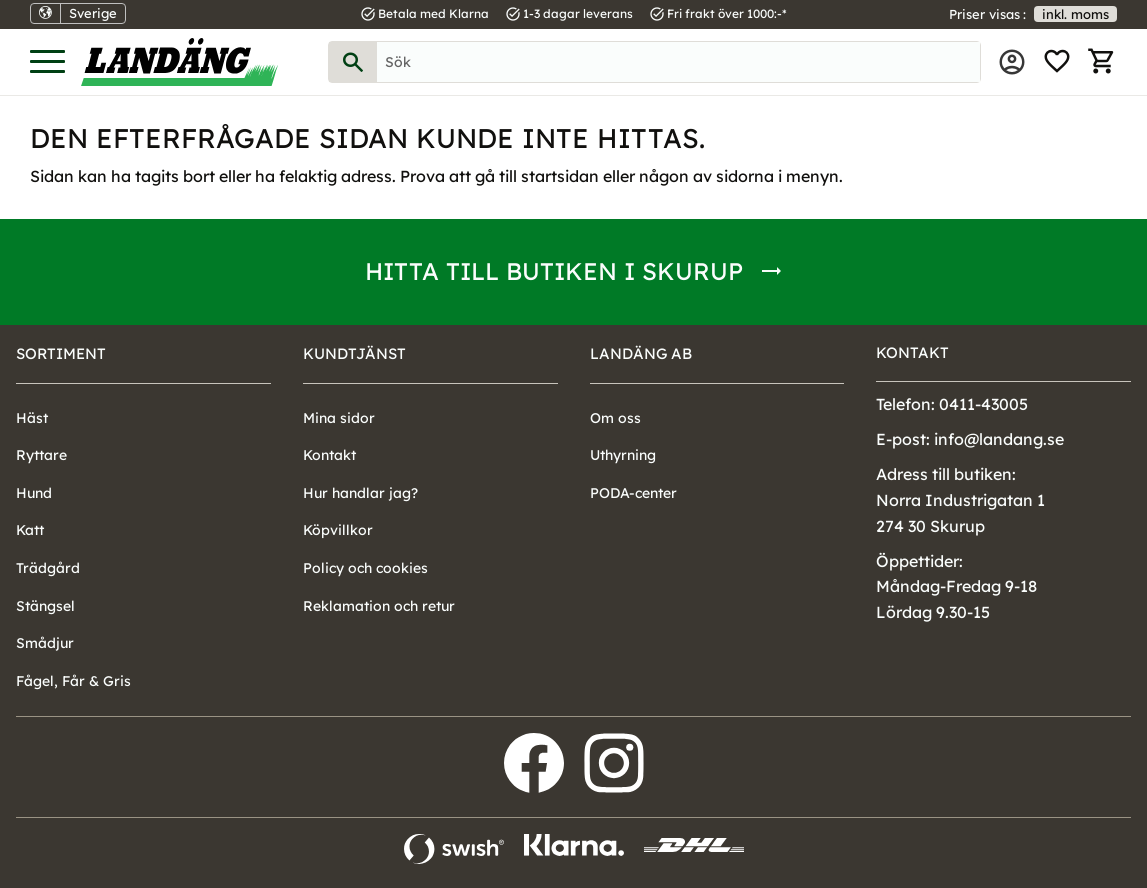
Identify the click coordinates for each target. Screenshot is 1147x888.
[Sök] (353, 62)
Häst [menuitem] (32, 418)
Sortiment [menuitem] (61, 353)
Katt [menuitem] (30, 530)
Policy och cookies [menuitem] (365, 568)
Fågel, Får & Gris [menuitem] (73, 681)
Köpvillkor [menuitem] (338, 530)
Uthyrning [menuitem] (623, 455)
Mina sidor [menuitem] (1012, 62)
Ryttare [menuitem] (41, 455)
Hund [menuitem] (34, 493)
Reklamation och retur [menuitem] (379, 606)
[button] (47, 62)
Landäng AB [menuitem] (641, 353)
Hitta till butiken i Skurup (554, 271)
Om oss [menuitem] (615, 418)
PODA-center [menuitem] (633, 493)
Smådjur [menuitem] (45, 643)
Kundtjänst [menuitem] (354, 353)
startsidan (560, 176)
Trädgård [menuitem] (48, 568)
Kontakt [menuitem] (329, 455)
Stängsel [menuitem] (45, 606)
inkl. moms (1075, 14)
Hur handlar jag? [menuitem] (360, 493)
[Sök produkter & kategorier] (678, 62)
